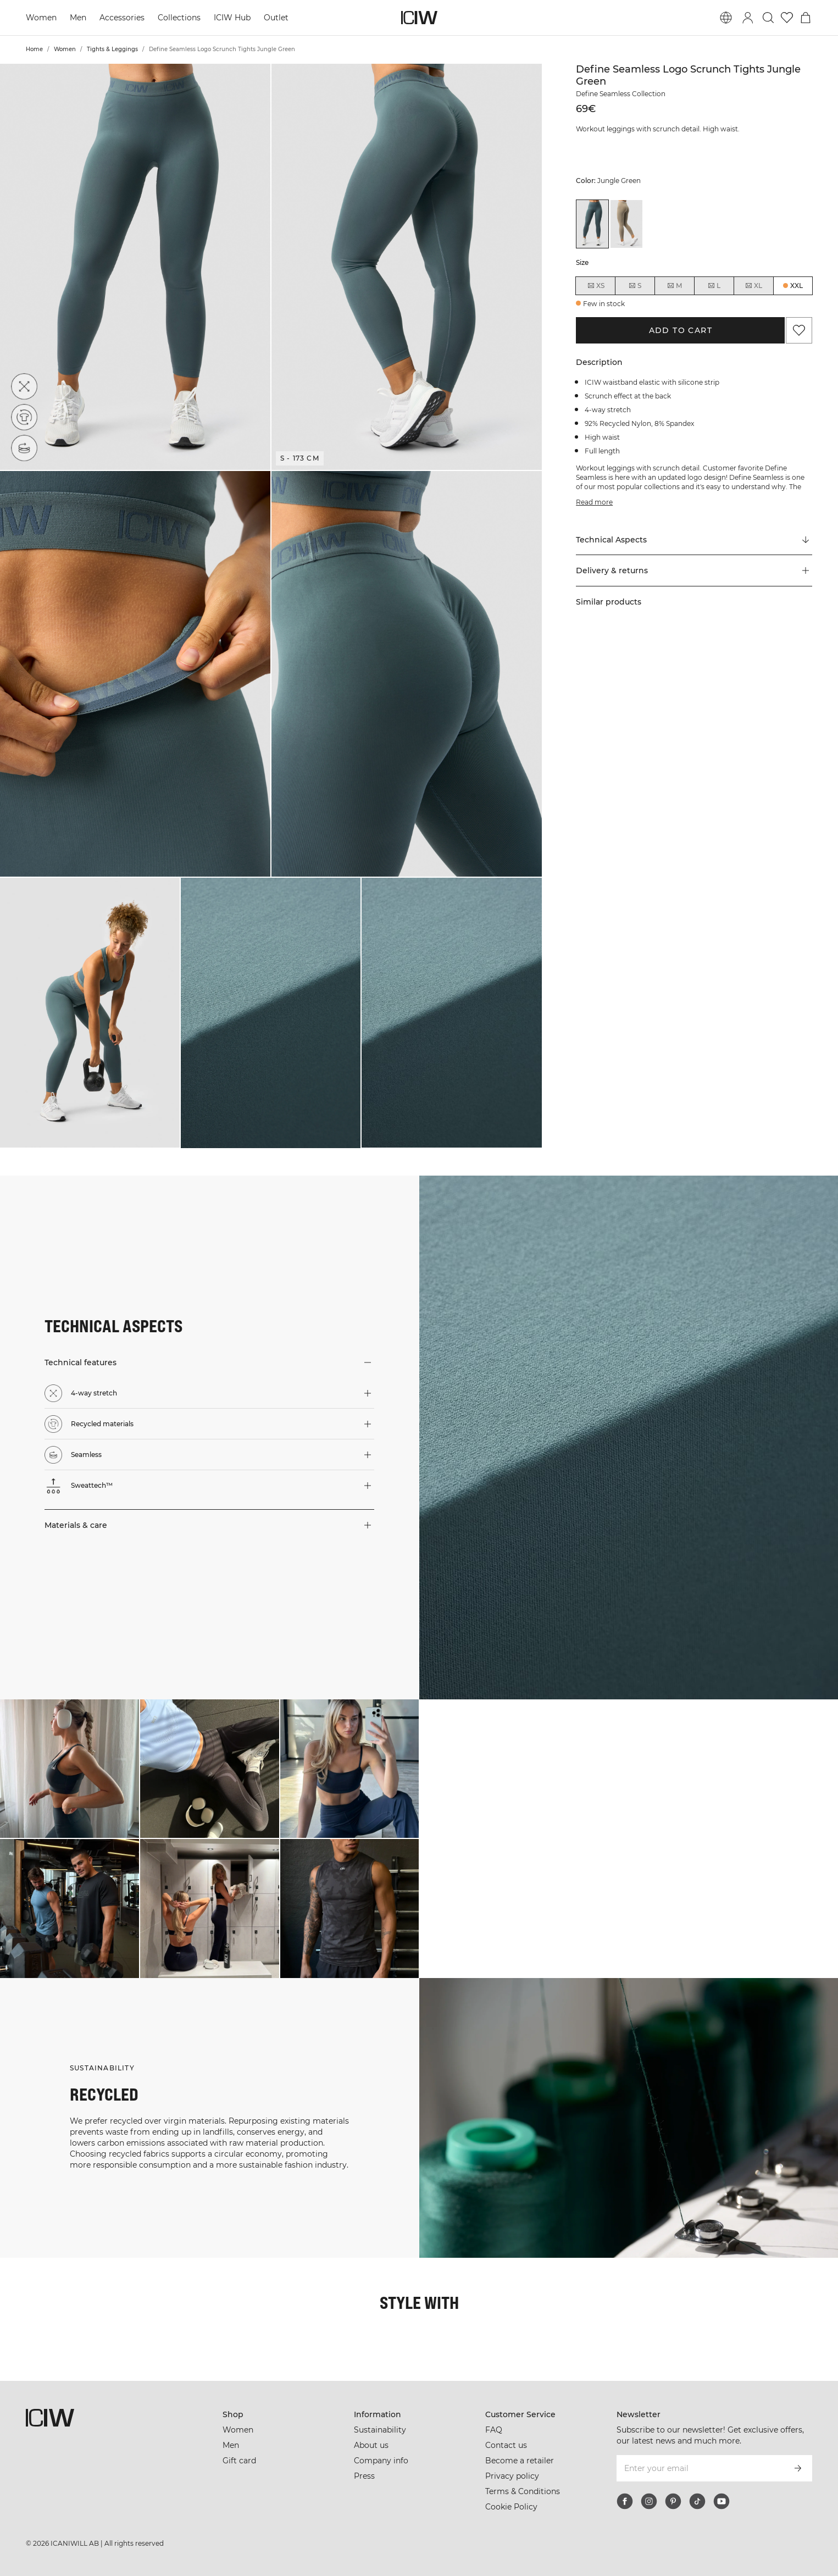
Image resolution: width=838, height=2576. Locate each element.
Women (41, 18)
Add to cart (680, 330)
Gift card (239, 2461)
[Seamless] (24, 448)
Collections (179, 18)
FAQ (493, 2430)
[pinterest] (673, 2501)
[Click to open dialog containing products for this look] (69, 1768)
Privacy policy (512, 2476)
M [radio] (674, 285)
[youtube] (721, 2501)
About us (371, 2445)
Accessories (122, 18)
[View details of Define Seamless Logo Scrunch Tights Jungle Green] (592, 224)
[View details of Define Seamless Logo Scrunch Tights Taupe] (626, 224)
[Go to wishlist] (787, 17)
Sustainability (380, 2430)
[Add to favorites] (799, 330)
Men (78, 18)
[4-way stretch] (24, 386)
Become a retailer (519, 2461)
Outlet (276, 18)
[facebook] (625, 2501)
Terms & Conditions (522, 2491)
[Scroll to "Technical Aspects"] (694, 539)
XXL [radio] (796, 285)
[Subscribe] (798, 2468)
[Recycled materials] (24, 417)
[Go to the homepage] (419, 17)
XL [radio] (753, 285)
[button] (135, 267)
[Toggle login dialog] (748, 18)
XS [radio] (595, 285)
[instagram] (649, 2501)
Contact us (506, 2445)
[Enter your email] (699, 2468)
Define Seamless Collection (620, 94)
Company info (381, 2461)
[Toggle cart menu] (805, 17)
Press (364, 2476)
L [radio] (713, 285)
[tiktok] (697, 2501)
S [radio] (634, 285)
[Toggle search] (768, 17)
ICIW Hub (232, 18)
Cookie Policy (511, 2507)
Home (34, 49)
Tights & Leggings (112, 49)
